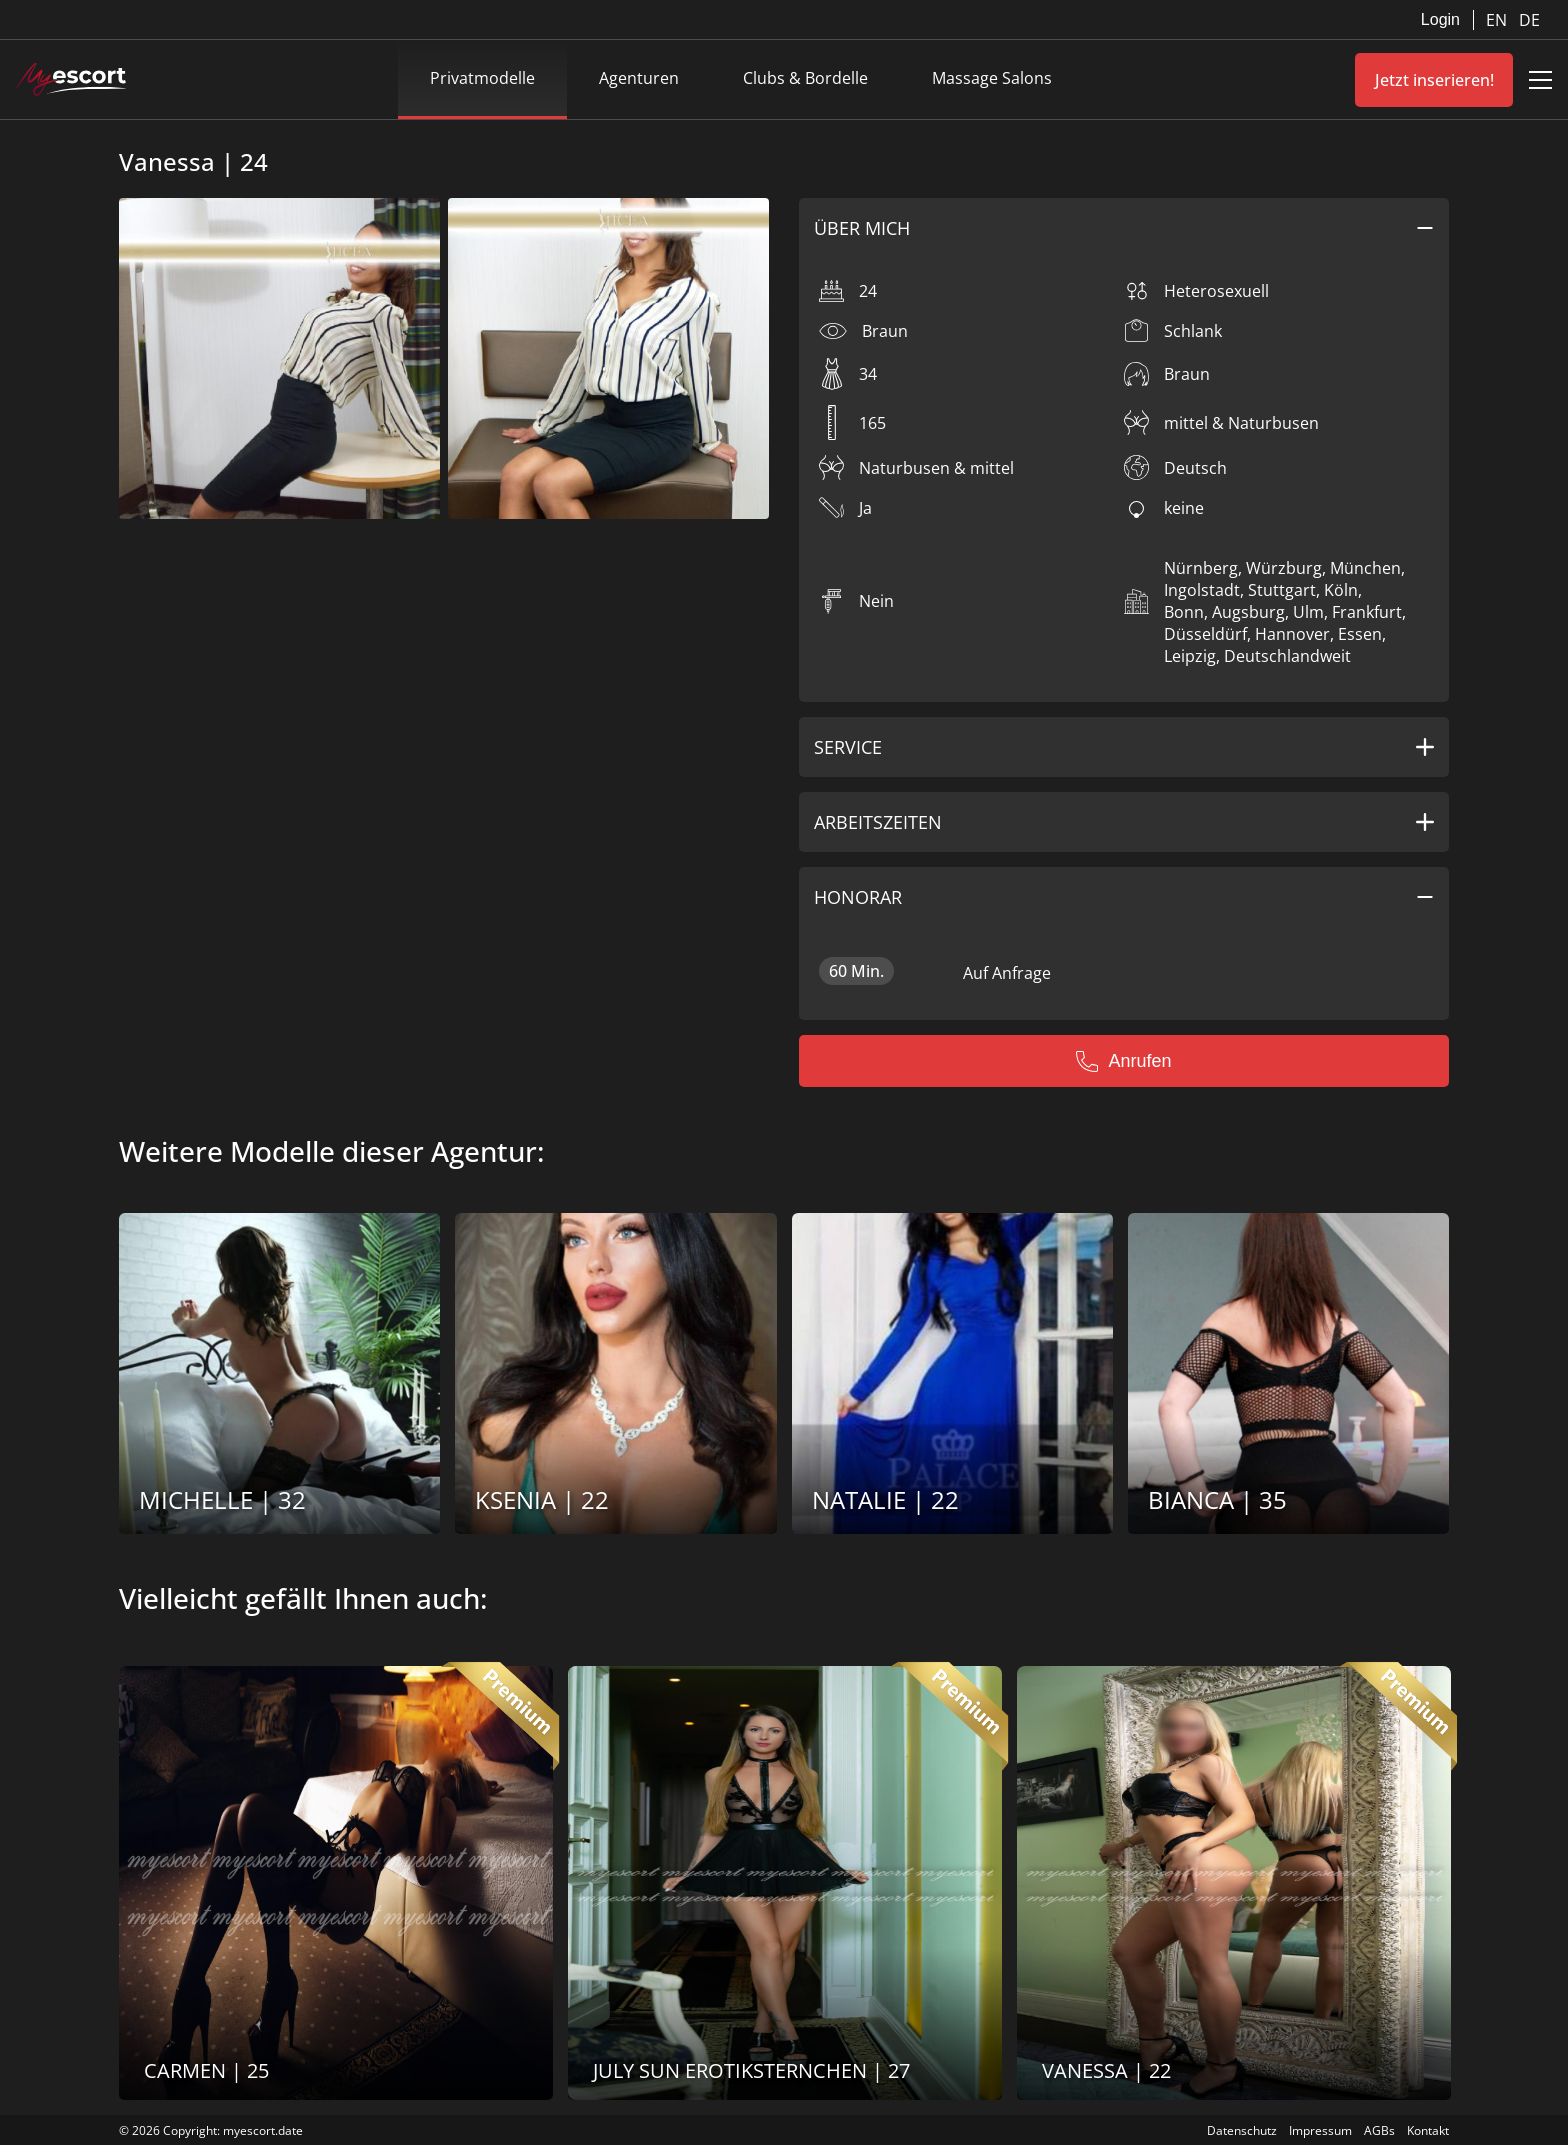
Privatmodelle (482, 78)
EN (1498, 20)
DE (1529, 20)
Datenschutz (1242, 2130)
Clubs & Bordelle (805, 78)
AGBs (1379, 2130)
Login (1440, 19)
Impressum (1320, 2130)
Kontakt (1428, 2130)
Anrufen (1123, 1061)
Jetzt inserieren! (1434, 80)
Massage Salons (992, 78)
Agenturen (639, 78)
